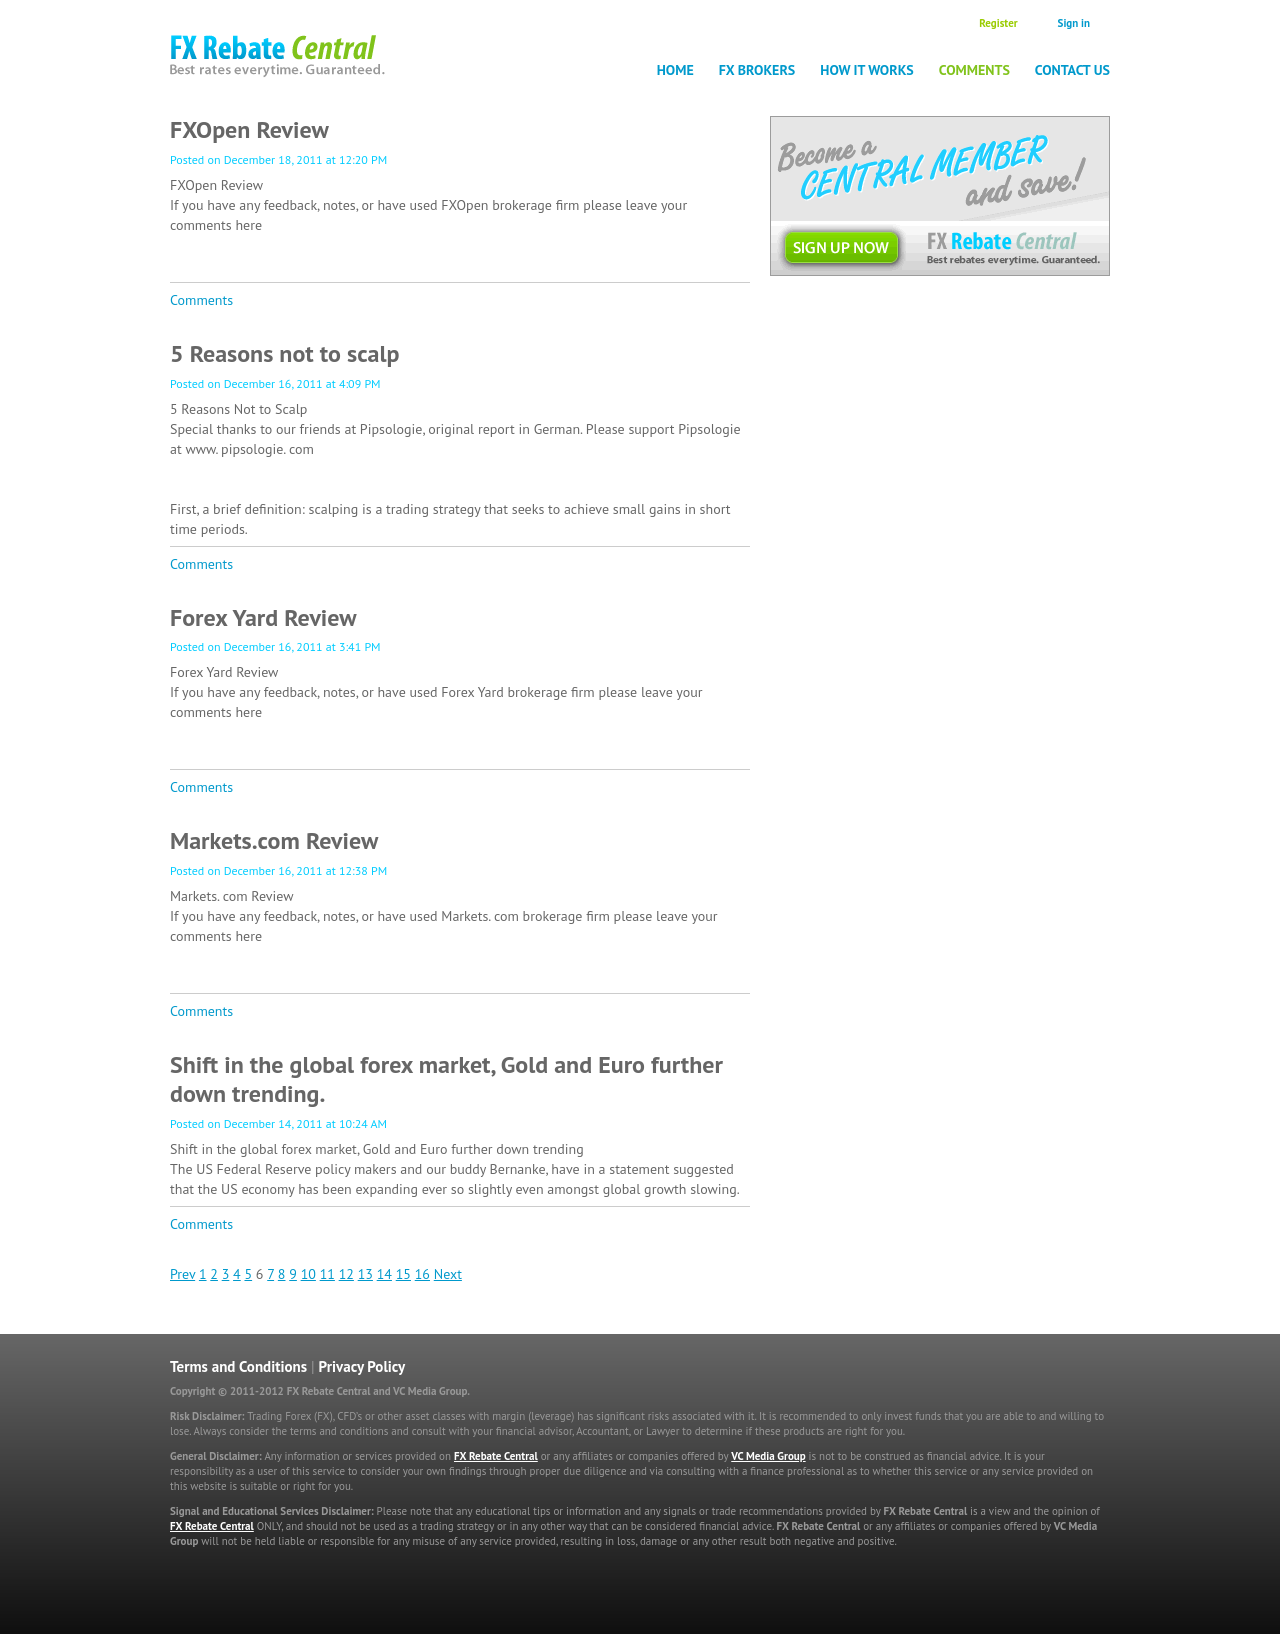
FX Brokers (757, 70)
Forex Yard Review (263, 617)
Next (448, 1274)
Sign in (1074, 23)
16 (422, 1274)
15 (403, 1274)
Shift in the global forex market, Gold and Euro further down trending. (446, 1079)
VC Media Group (768, 1456)
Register (998, 23)
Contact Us (1072, 70)
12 (346, 1274)
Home (675, 70)
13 (365, 1274)
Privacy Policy (362, 1366)
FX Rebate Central (496, 1456)
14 (384, 1274)
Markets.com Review (274, 840)
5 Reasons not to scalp (284, 353)
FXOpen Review (249, 129)
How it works (867, 70)
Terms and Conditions (238, 1366)
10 (308, 1274)
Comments (974, 70)
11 (327, 1274)
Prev (182, 1274)
